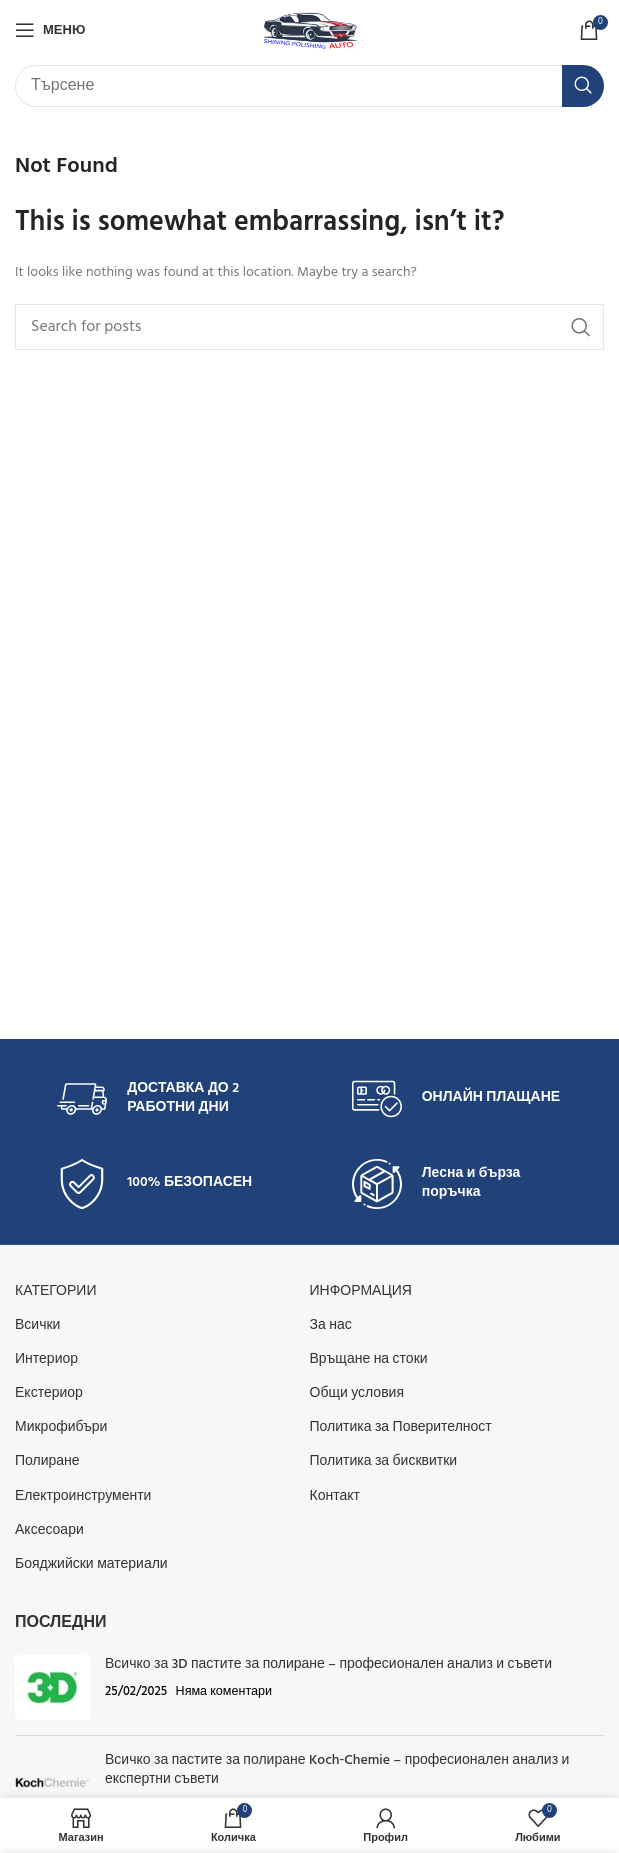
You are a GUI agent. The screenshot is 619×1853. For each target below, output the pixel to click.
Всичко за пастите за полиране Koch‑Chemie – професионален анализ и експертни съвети (337, 1770)
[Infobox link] (162, 1099)
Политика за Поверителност (401, 1427)
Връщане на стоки (369, 1359)
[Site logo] (309, 30)
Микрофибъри (61, 1427)
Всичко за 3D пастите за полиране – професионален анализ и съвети (328, 1664)
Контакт (335, 1496)
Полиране (47, 1461)
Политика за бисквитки (384, 1461)
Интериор (46, 1359)
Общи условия (357, 1393)
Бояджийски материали (91, 1564)
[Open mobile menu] (50, 30)
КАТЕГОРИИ (55, 1291)
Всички (37, 1325)
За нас (331, 1325)
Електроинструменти (83, 1496)
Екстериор (49, 1393)
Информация (361, 1291)
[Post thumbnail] (52, 1687)
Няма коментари (224, 1692)
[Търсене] (309, 86)
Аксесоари (49, 1530)
